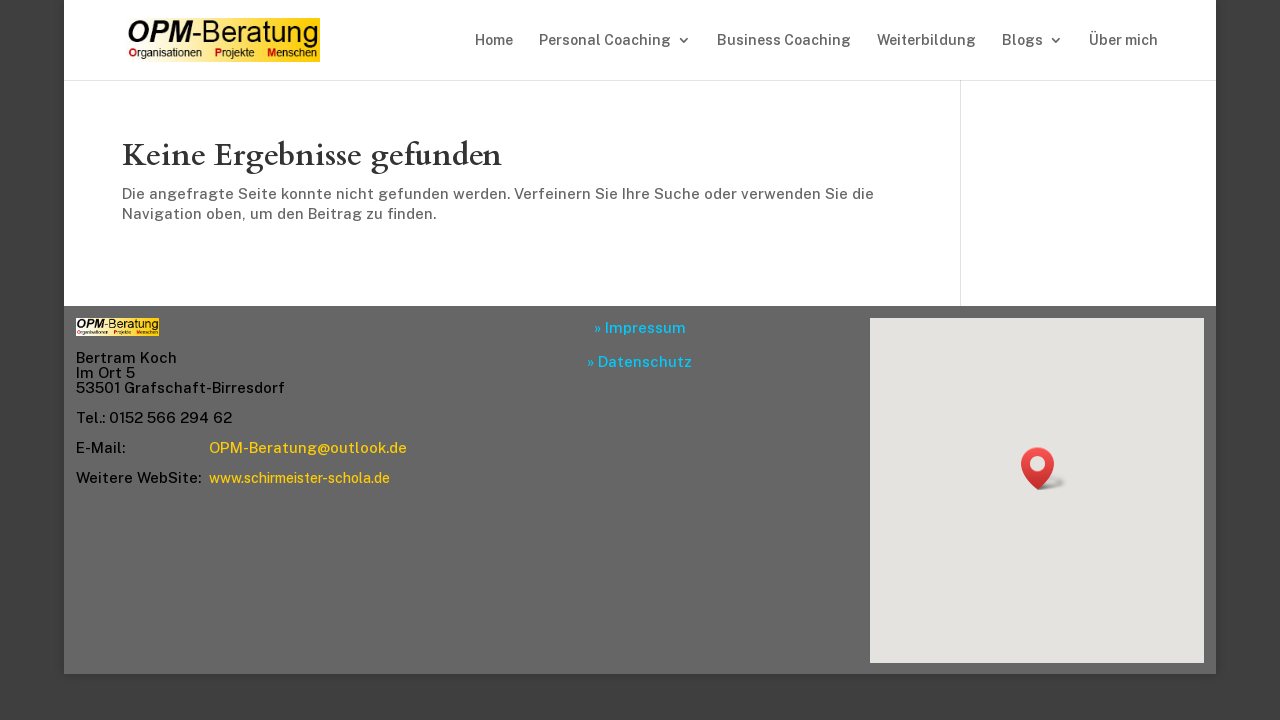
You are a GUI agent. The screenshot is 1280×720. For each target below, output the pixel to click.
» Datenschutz (639, 361)
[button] (1044, 468)
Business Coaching (784, 40)
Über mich (1123, 40)
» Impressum (640, 327)
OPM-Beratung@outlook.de (308, 447)
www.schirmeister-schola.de (299, 478)
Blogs (1022, 40)
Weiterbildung (926, 40)
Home (494, 40)
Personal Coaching (605, 40)
